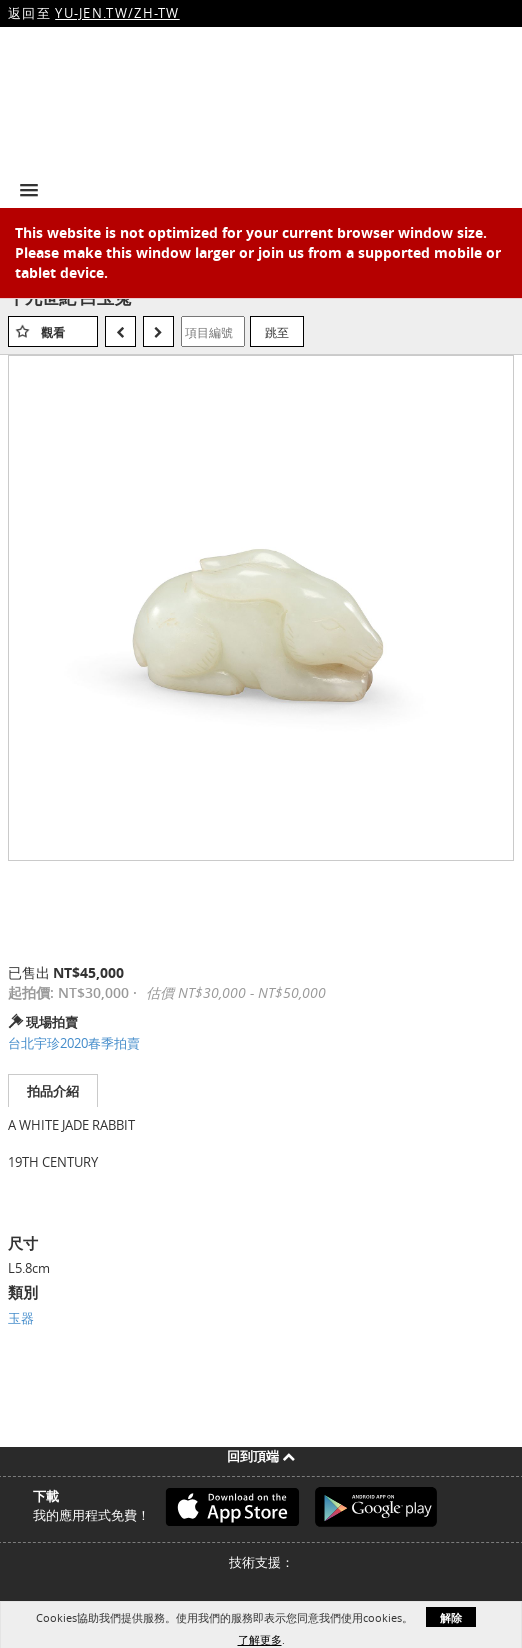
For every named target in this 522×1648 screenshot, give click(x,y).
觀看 (53, 332)
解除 (451, 1617)
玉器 (21, 1318)
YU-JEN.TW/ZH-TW (117, 13)
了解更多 (260, 1639)
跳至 (277, 332)
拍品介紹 (53, 1091)
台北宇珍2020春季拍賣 (74, 1043)
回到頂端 (261, 1456)
